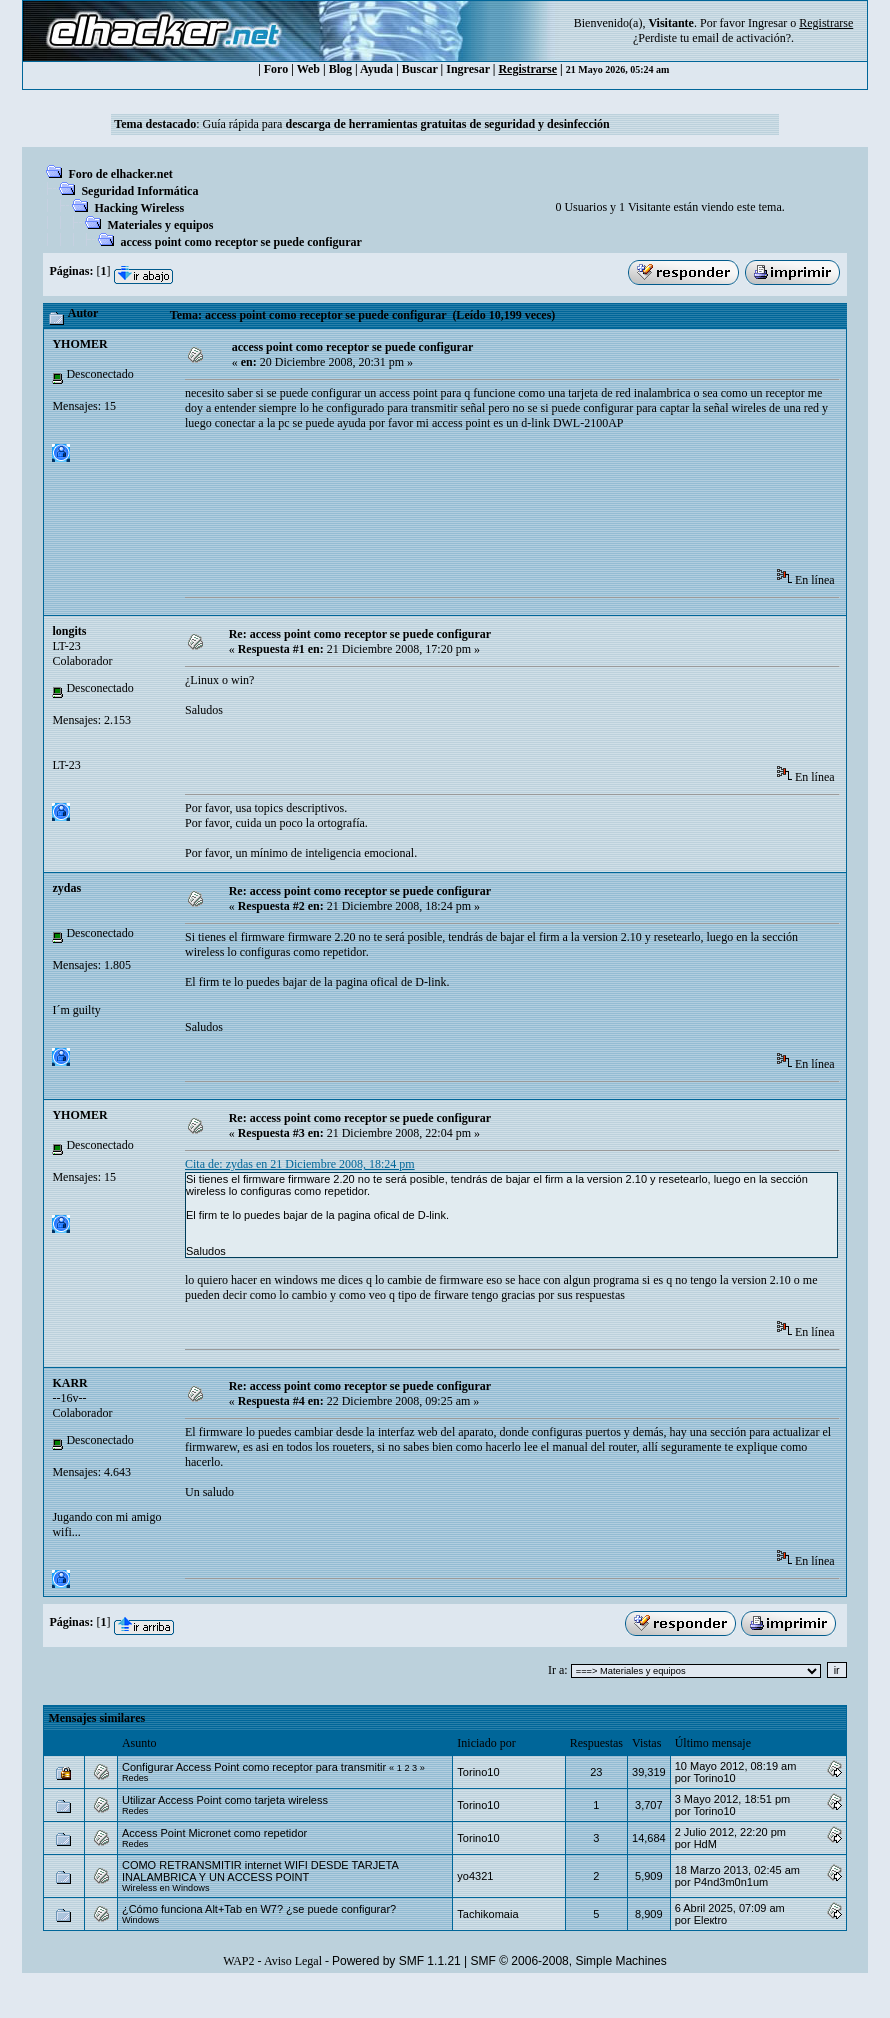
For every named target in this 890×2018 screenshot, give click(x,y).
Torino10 (478, 1772)
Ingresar (767, 23)
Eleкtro (711, 1920)
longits (69, 631)
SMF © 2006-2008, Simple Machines (569, 1961)
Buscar (420, 69)
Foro (276, 69)
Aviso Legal (293, 1961)
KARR (69, 1383)
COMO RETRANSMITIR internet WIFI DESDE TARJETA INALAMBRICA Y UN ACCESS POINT (260, 1871)
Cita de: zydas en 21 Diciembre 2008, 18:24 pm (300, 1164)
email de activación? (741, 38)
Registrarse (527, 69)
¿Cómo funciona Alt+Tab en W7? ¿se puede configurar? (259, 1909)
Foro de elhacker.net (120, 174)
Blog (340, 69)
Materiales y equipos (160, 225)
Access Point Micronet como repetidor (214, 1833)
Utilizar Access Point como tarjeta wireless (225, 1800)
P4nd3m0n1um (731, 1882)
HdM (705, 1844)
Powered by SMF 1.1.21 (396, 1961)
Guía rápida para (405, 124)
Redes (135, 1778)
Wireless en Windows (166, 1888)
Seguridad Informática (139, 191)
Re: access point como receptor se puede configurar (360, 634)
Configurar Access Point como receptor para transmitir (254, 1767)
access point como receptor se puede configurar (241, 242)
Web (308, 69)
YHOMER (79, 344)
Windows (140, 1920)
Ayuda (376, 69)
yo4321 (475, 1876)
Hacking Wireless (139, 208)
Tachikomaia (487, 1914)
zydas (66, 888)
